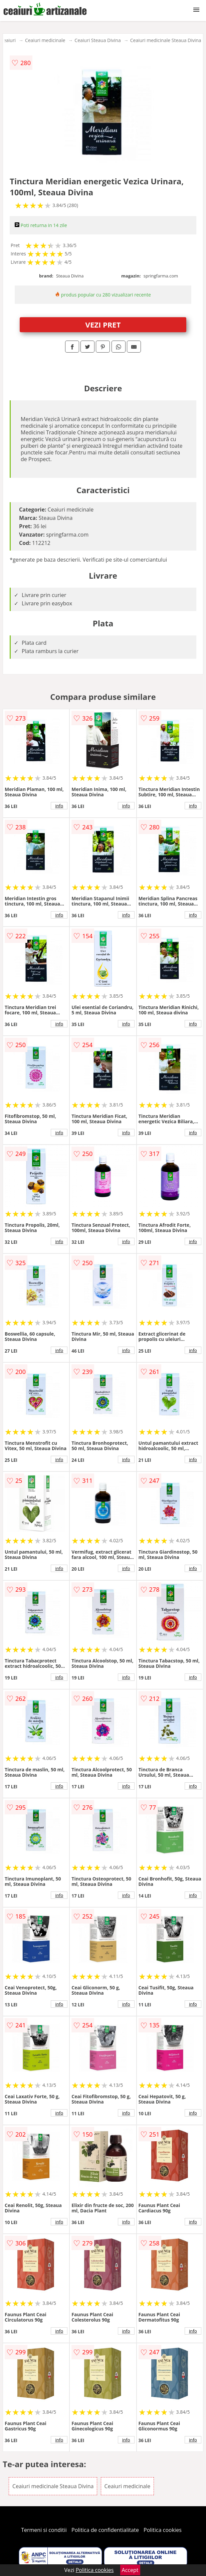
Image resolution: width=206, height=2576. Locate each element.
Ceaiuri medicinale (45, 40)
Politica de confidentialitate (105, 2530)
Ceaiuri (8, 40)
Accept (130, 2570)
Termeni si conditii (44, 2530)
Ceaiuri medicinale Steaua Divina (165, 40)
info (59, 806)
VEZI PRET (103, 325)
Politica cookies (163, 2530)
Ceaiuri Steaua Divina (97, 40)
